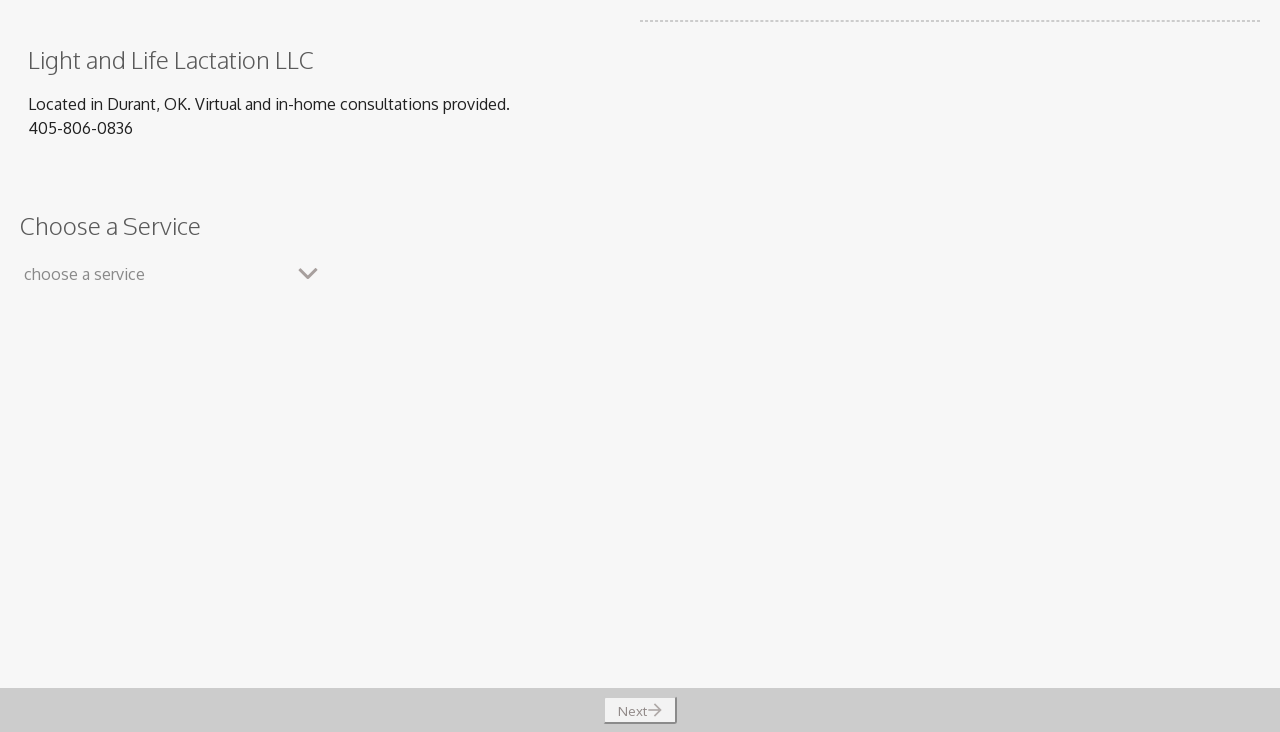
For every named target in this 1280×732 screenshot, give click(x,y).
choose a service (84, 274)
